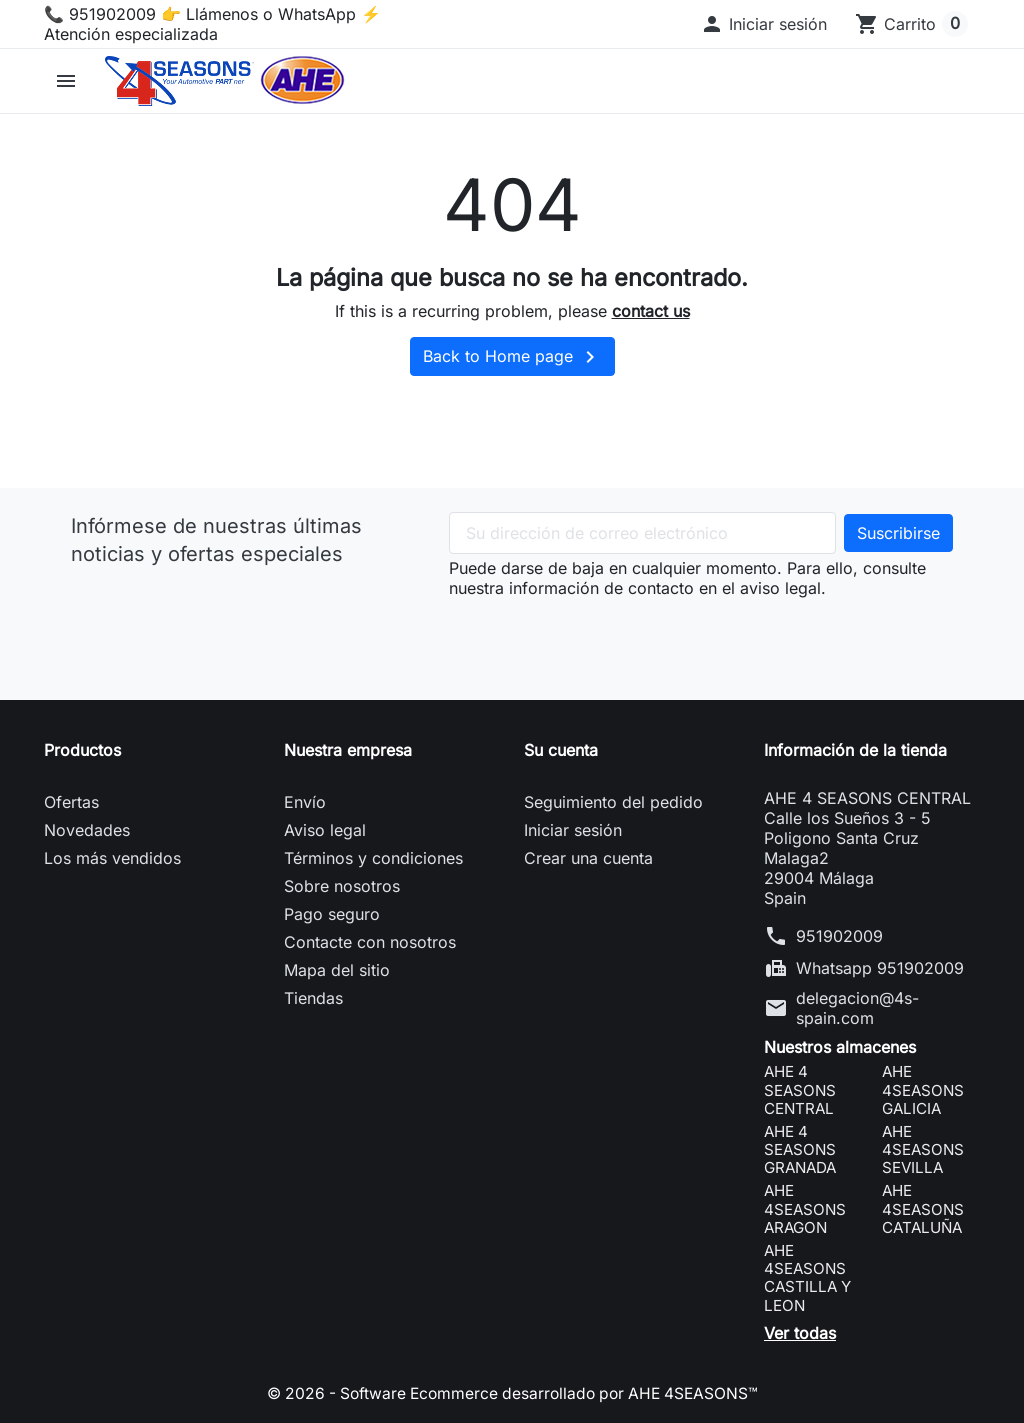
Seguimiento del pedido (613, 802)
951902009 (839, 936)
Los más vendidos (112, 858)
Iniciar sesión (573, 830)
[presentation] (601, 637)
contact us (651, 311)
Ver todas (800, 1333)
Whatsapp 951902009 (880, 968)
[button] (763, 24)
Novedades (87, 830)
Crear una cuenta (588, 858)
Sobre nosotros (342, 886)
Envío (305, 802)
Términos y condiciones (373, 858)
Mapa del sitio (337, 970)
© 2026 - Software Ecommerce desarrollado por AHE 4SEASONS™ (512, 1393)
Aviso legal (325, 830)
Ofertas (71, 802)
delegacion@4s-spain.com (857, 1008)
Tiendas (313, 998)
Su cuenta (561, 750)
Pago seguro (332, 914)
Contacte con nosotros (370, 942)
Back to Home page (512, 357)
